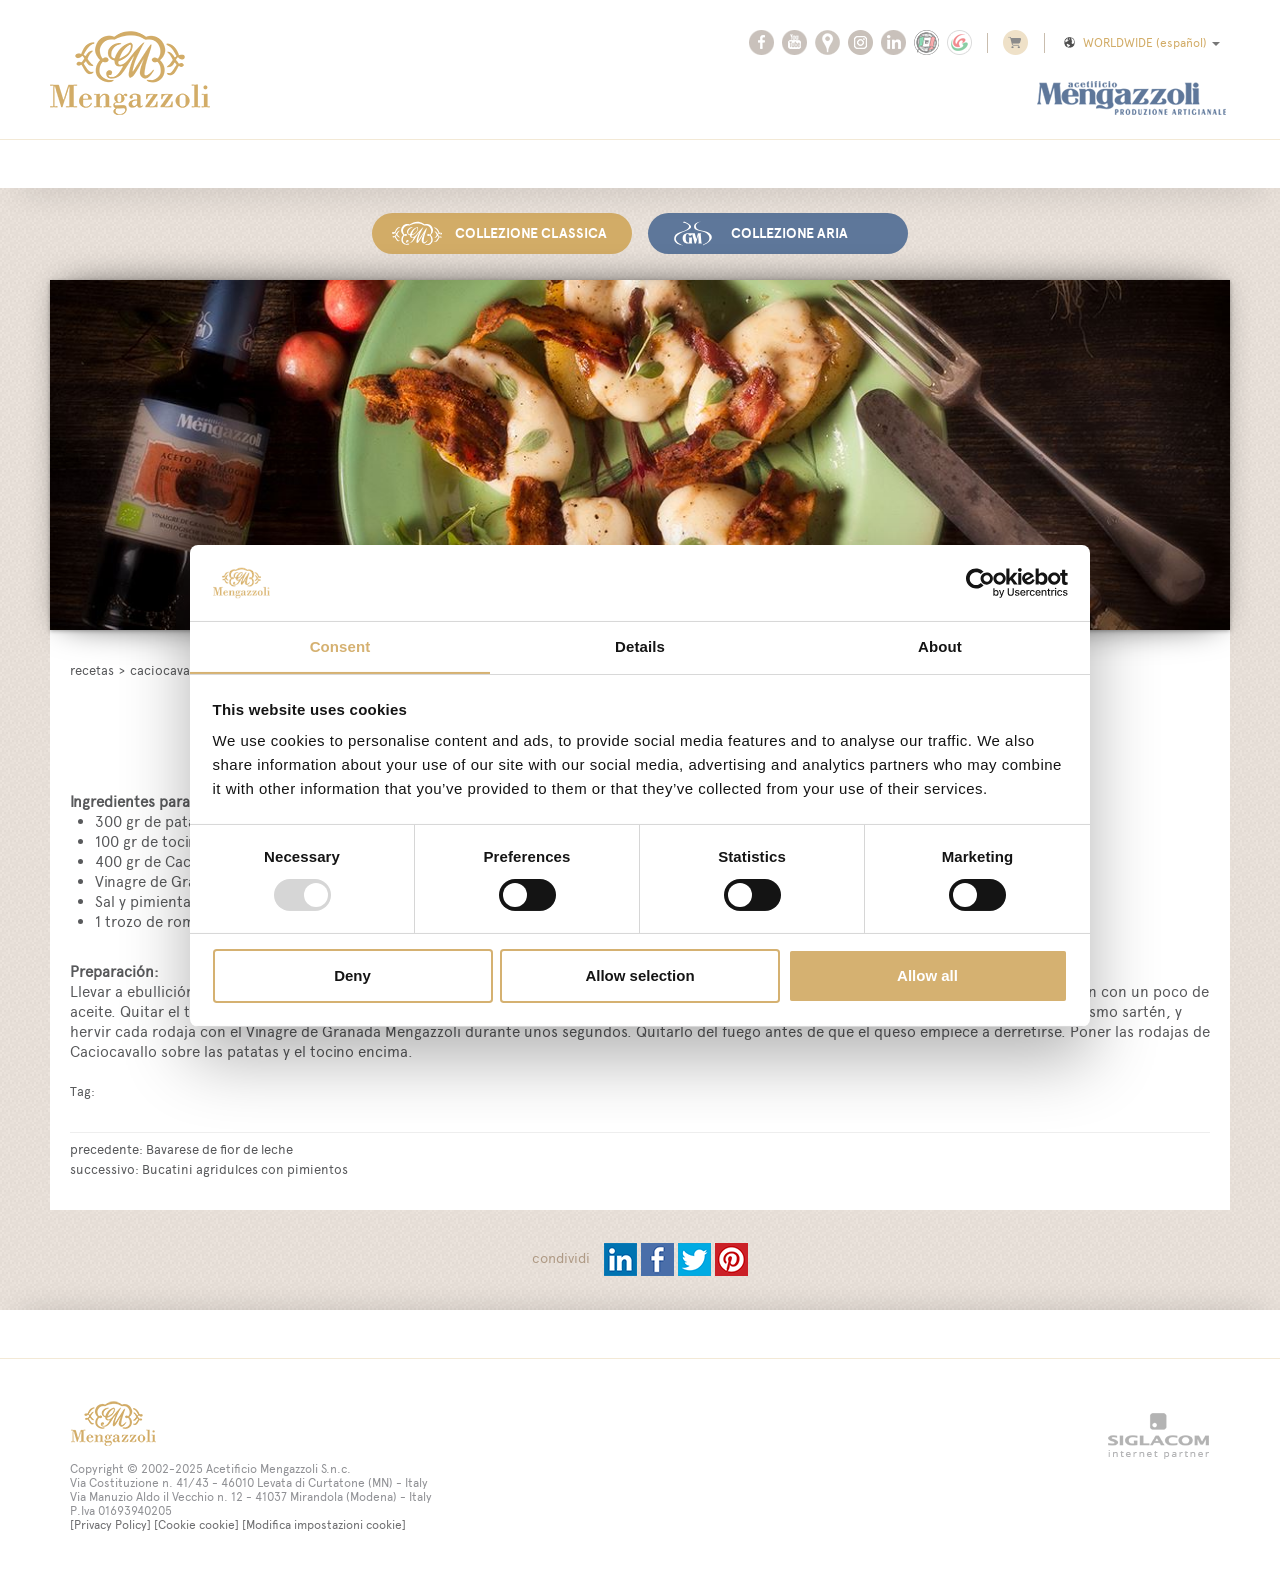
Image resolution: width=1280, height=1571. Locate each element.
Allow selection (639, 976)
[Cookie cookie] (196, 1524)
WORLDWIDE (1140, 43)
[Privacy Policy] (110, 1524)
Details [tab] (640, 646)
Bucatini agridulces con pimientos (245, 1168)
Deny (352, 976)
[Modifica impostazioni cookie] (324, 1524)
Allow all (927, 976)
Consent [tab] (340, 646)
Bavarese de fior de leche (219, 1148)
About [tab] (940, 646)
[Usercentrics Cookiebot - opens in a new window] (980, 582)
